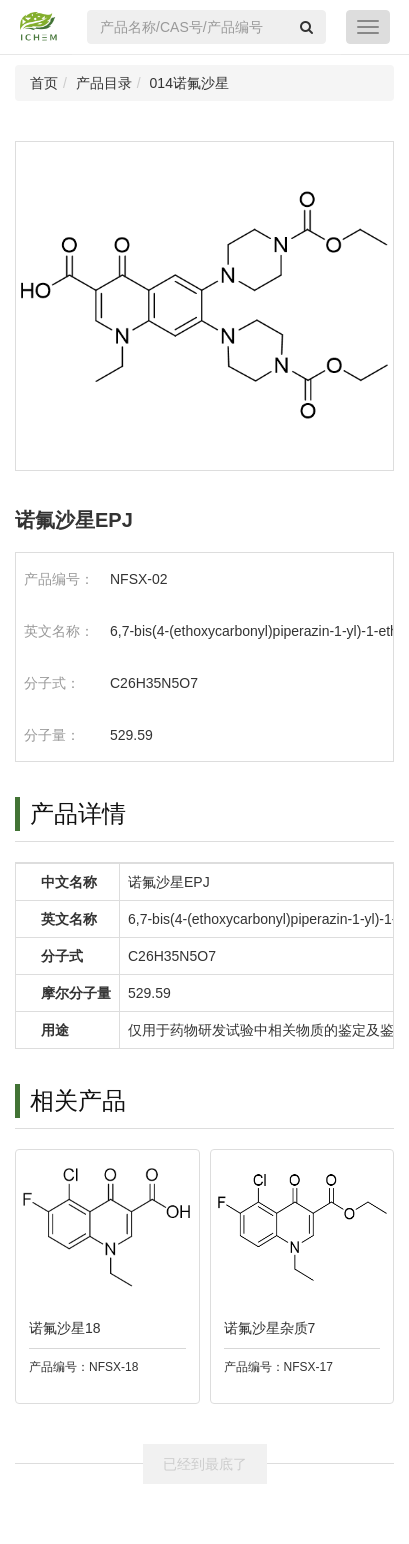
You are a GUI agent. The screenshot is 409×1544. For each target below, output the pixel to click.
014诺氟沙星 (189, 83)
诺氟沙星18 (65, 1328)
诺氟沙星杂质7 (270, 1328)
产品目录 (104, 83)
